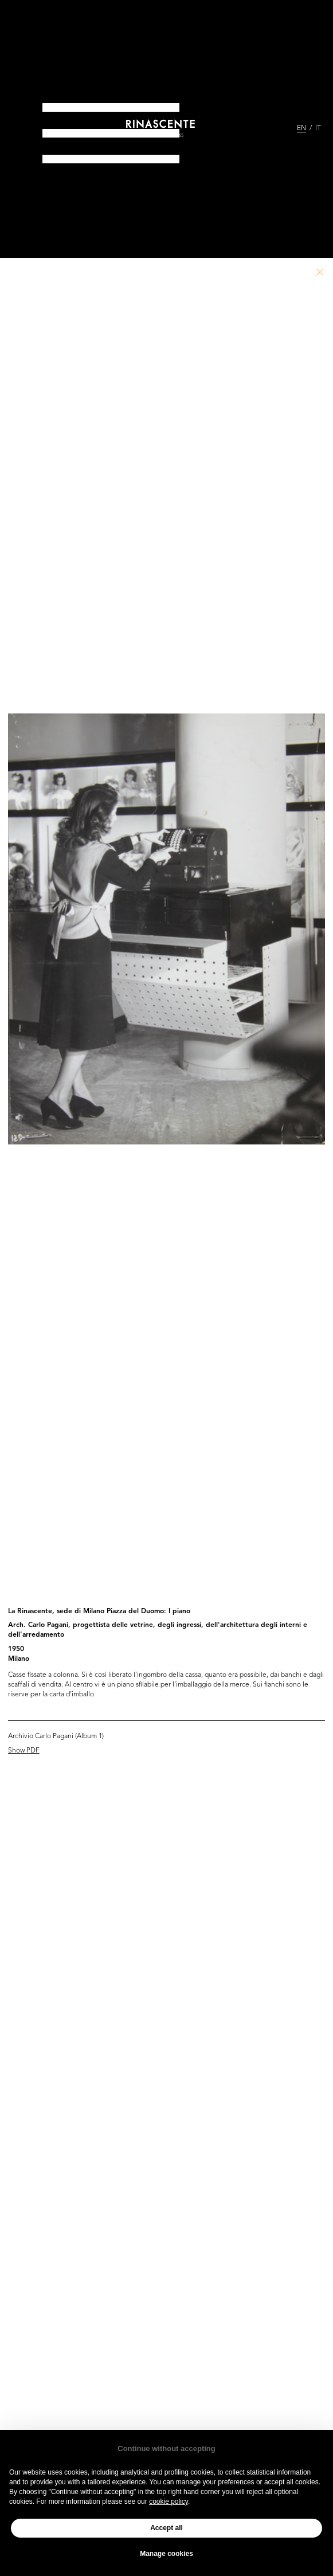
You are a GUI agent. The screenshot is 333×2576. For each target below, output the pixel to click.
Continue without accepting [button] (166, 2448)
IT (318, 128)
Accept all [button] (166, 2528)
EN (301, 128)
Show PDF (24, 1750)
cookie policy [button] (168, 2501)
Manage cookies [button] (166, 2554)
